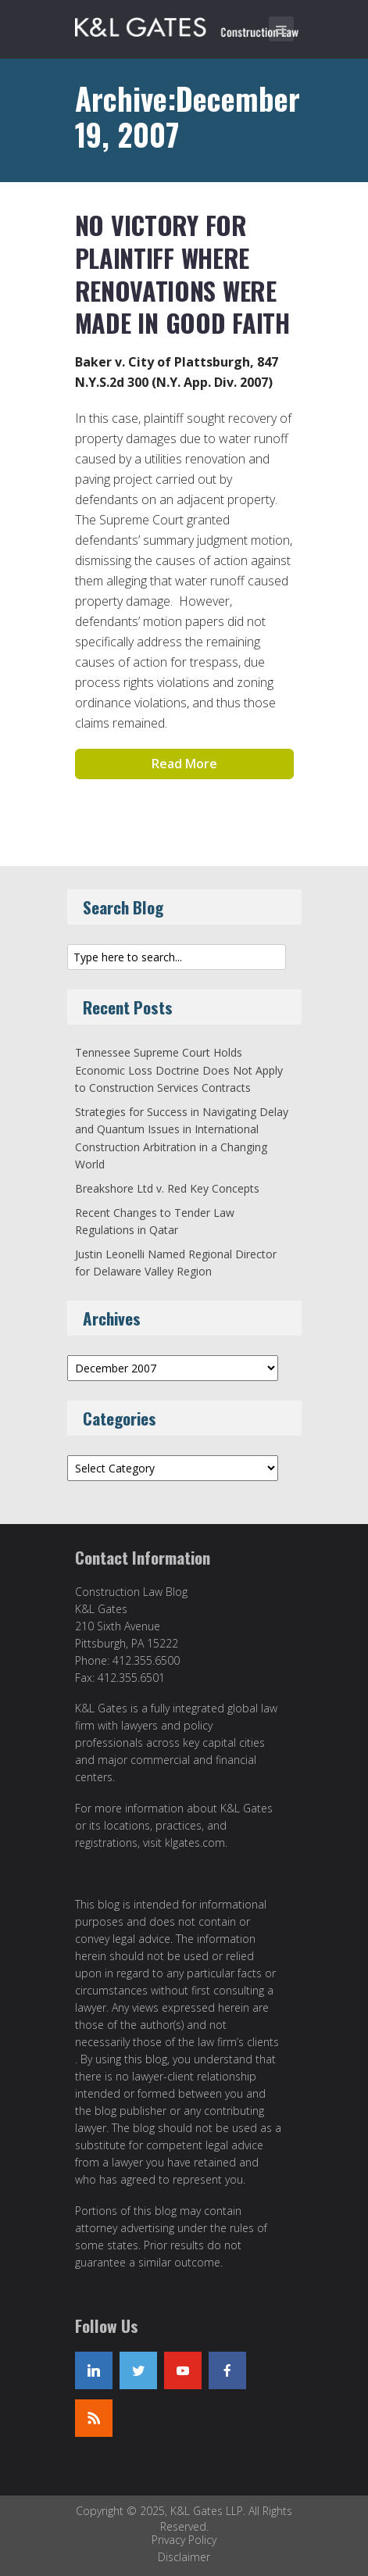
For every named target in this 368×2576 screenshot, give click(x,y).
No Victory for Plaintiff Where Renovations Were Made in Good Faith (182, 273)
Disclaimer (184, 2556)
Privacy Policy (184, 2539)
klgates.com (195, 1842)
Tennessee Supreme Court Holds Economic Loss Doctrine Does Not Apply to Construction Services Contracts (179, 1070)
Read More (184, 763)
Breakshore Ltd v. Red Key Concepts (167, 1188)
